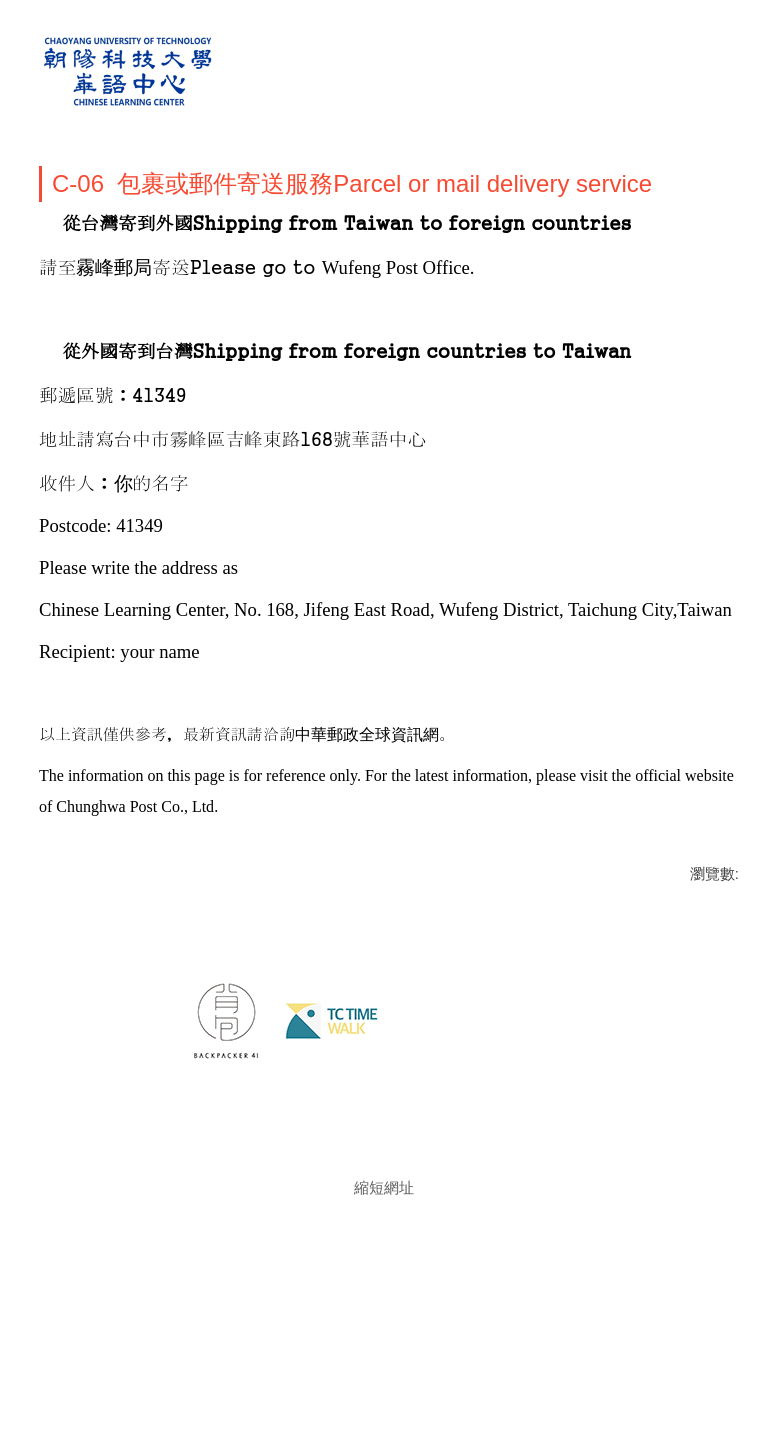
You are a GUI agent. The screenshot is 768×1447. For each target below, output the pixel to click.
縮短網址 (384, 1244)
